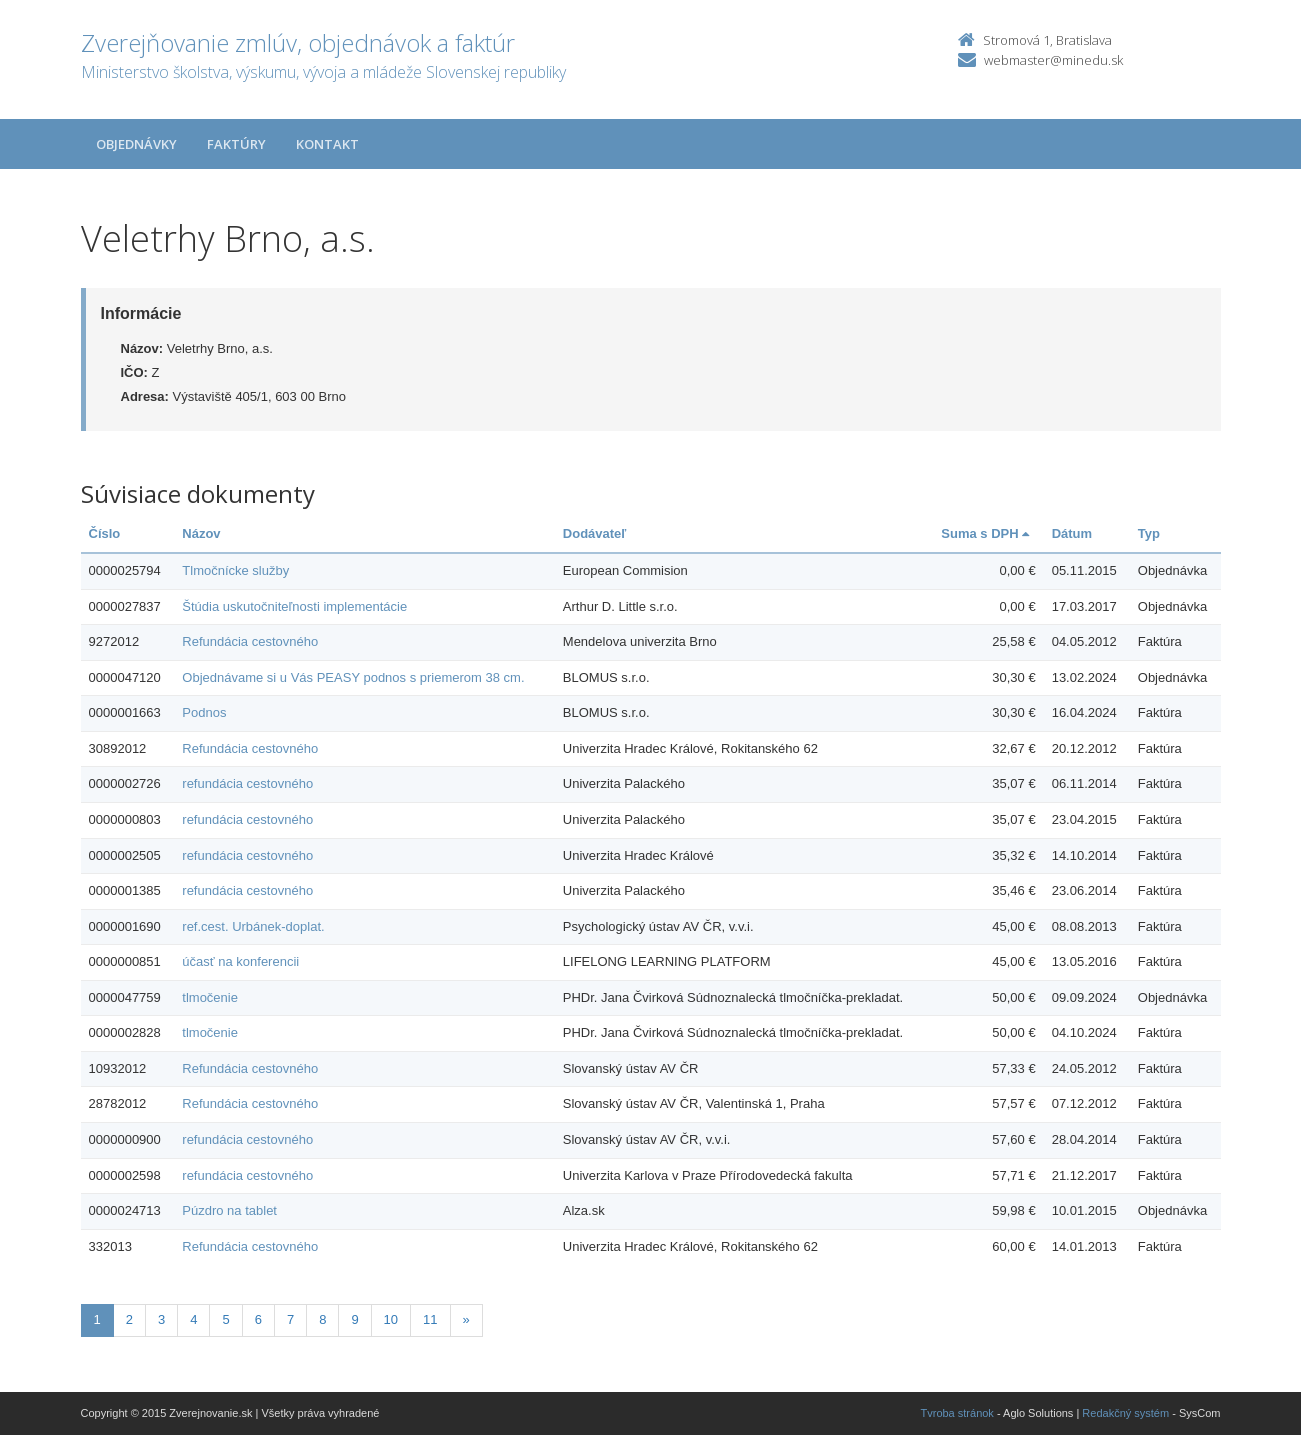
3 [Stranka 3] (161, 1319)
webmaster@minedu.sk (1053, 60)
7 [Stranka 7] (290, 1319)
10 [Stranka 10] (391, 1319)
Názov (201, 533)
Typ (1149, 533)
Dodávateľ (595, 533)
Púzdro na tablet (229, 1210)
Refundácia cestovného (250, 641)
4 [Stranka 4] (193, 1319)
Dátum (1072, 533)
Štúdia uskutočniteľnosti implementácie (294, 606)
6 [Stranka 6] (258, 1319)
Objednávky (136, 144)
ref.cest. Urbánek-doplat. (253, 926)
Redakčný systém (1125, 1413)
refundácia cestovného (247, 783)
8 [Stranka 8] (322, 1319)
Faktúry (236, 144)
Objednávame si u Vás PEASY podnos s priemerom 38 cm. (353, 677)
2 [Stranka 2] (129, 1319)
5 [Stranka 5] (225, 1319)
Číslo (105, 533)
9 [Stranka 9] (354, 1319)
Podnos (204, 712)
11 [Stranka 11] (430, 1319)
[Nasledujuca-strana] (466, 1320)
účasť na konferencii (240, 961)
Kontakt (327, 144)
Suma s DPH (985, 533)
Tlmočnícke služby (235, 570)
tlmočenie (210, 997)
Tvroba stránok (957, 1413)
